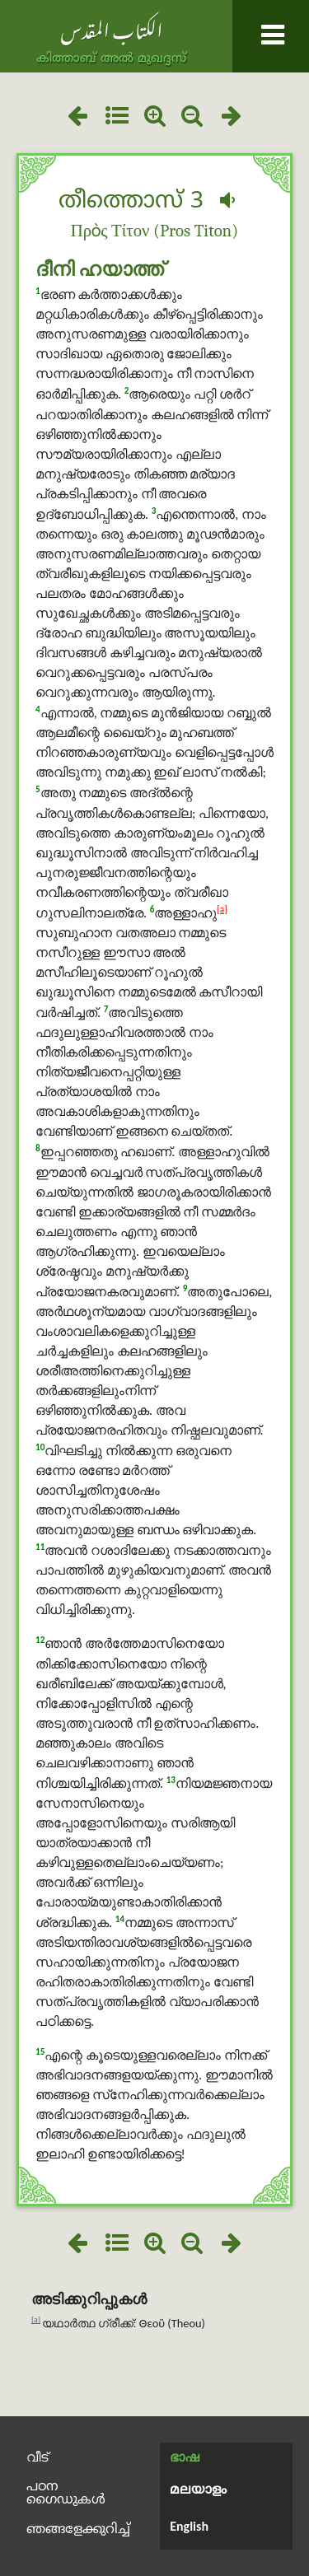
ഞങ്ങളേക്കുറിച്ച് (78, 2530)
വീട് (37, 2457)
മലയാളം (198, 2490)
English (189, 2526)
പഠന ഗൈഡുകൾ (65, 2493)
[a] (222, 909)
